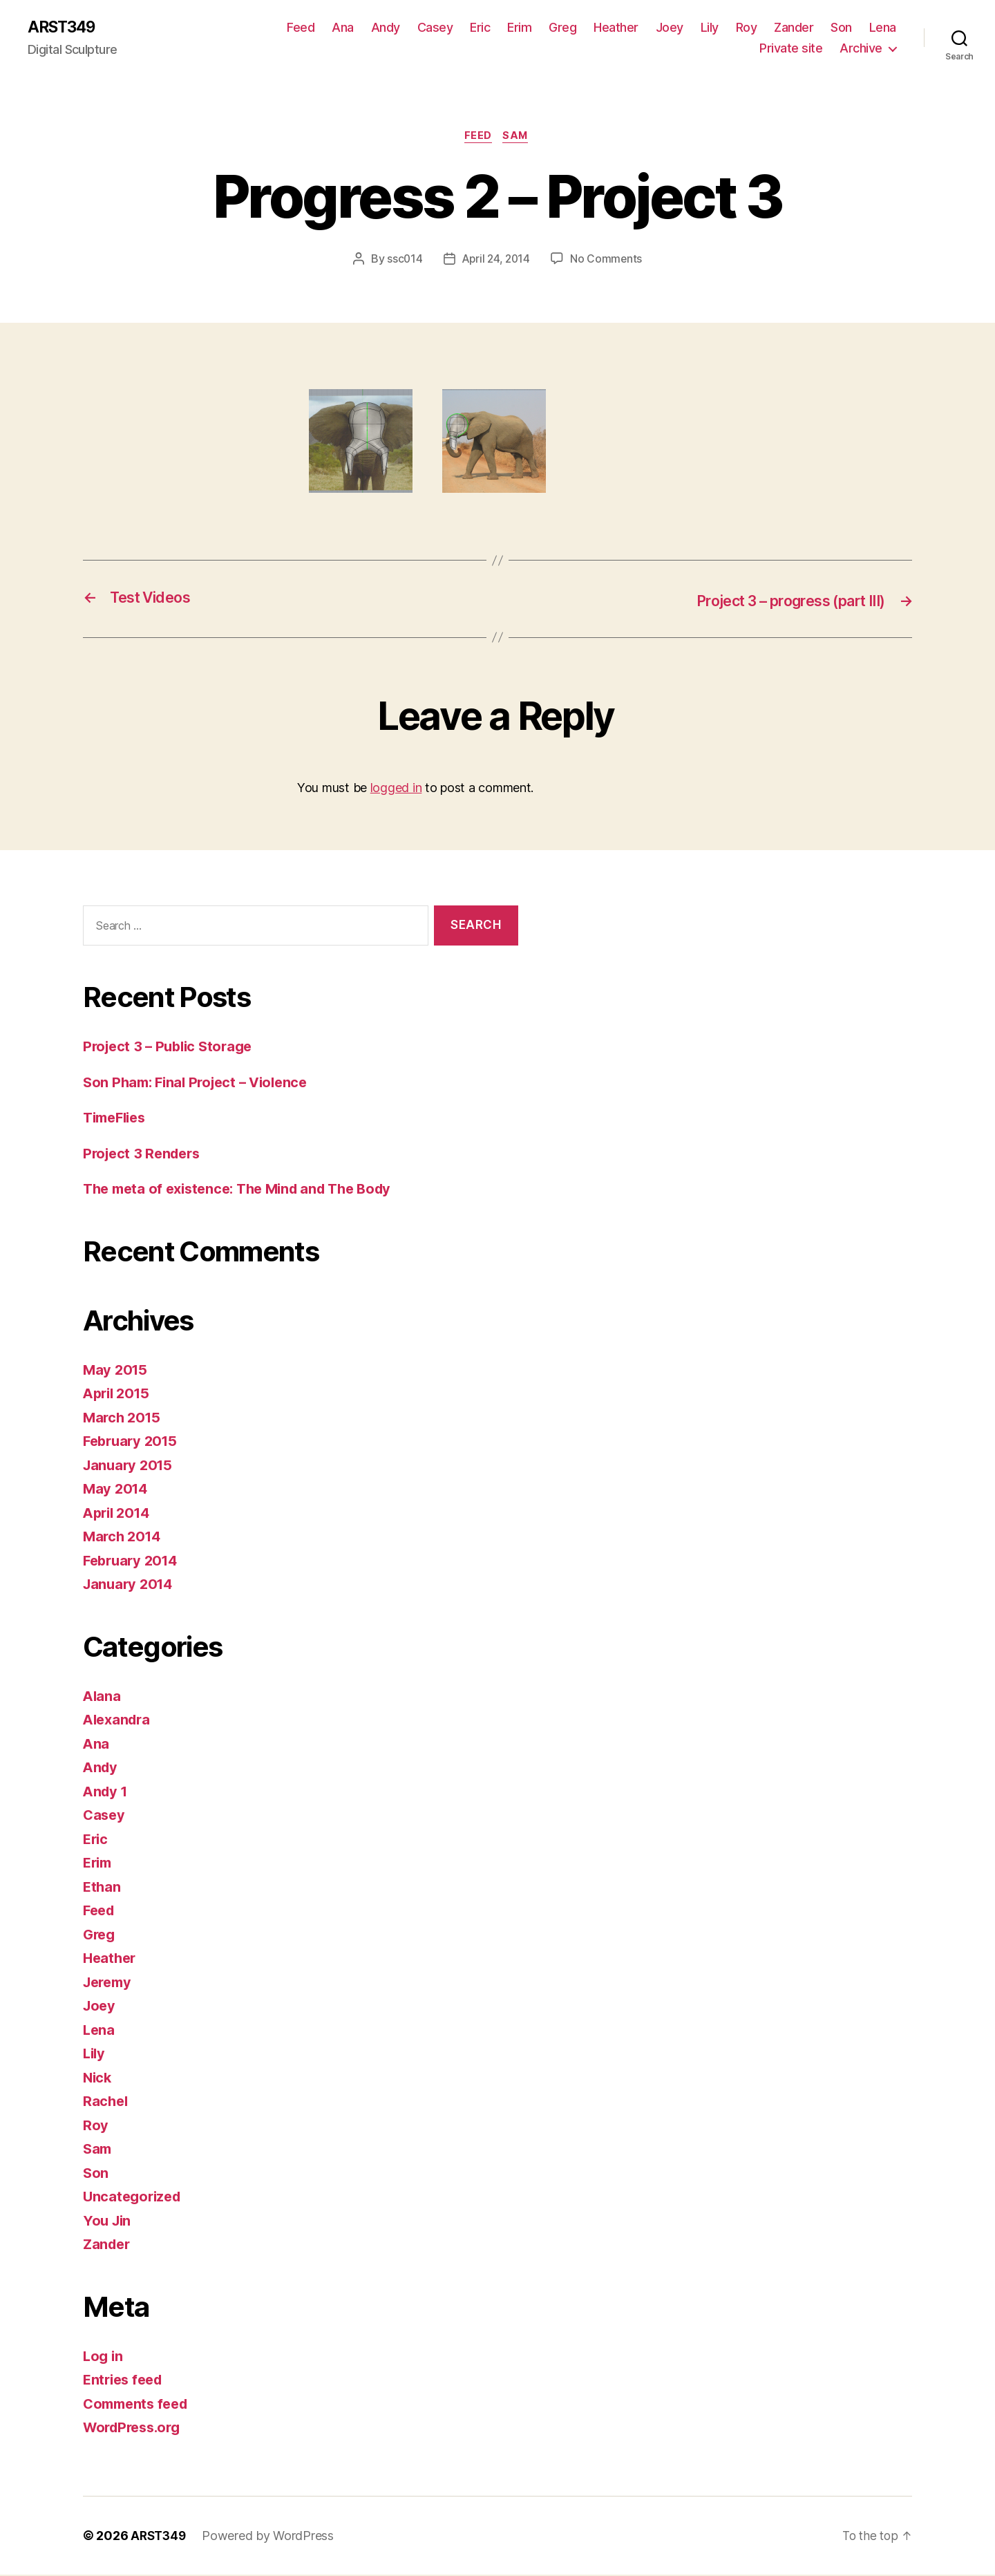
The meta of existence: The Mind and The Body (246, 1190)
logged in (396, 789)
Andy (385, 28)
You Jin (108, 2221)
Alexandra (119, 1721)
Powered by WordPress (271, 2537)
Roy (746, 28)
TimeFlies (117, 1119)
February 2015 (133, 1442)
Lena (882, 28)
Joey (669, 28)
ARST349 (64, 27)
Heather (616, 28)
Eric (480, 28)
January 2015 (130, 1466)
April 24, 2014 (496, 261)
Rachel (106, 2103)
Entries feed (125, 2381)
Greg (562, 28)
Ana (343, 28)
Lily (710, 28)
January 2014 (130, 1586)
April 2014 (119, 1514)
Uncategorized (134, 2198)
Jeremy (109, 1983)
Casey (435, 28)
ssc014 (402, 261)
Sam (518, 138)
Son (841, 28)
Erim (519, 28)
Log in (103, 2357)
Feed (300, 28)
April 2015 (118, 1395)
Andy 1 (106, 1792)
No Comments (608, 261)
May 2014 (117, 1490)
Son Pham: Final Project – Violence (201, 1083)
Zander (793, 28)
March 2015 (123, 1418)
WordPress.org (135, 2429)
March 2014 (123, 1538)
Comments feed (139, 2405)
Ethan (102, 1888)
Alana (102, 1697)
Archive (861, 48)
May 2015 (116, 1371)
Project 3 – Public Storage (171, 1048)
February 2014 (133, 1561)
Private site (790, 48)
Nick (98, 2078)
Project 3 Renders (144, 1154)
